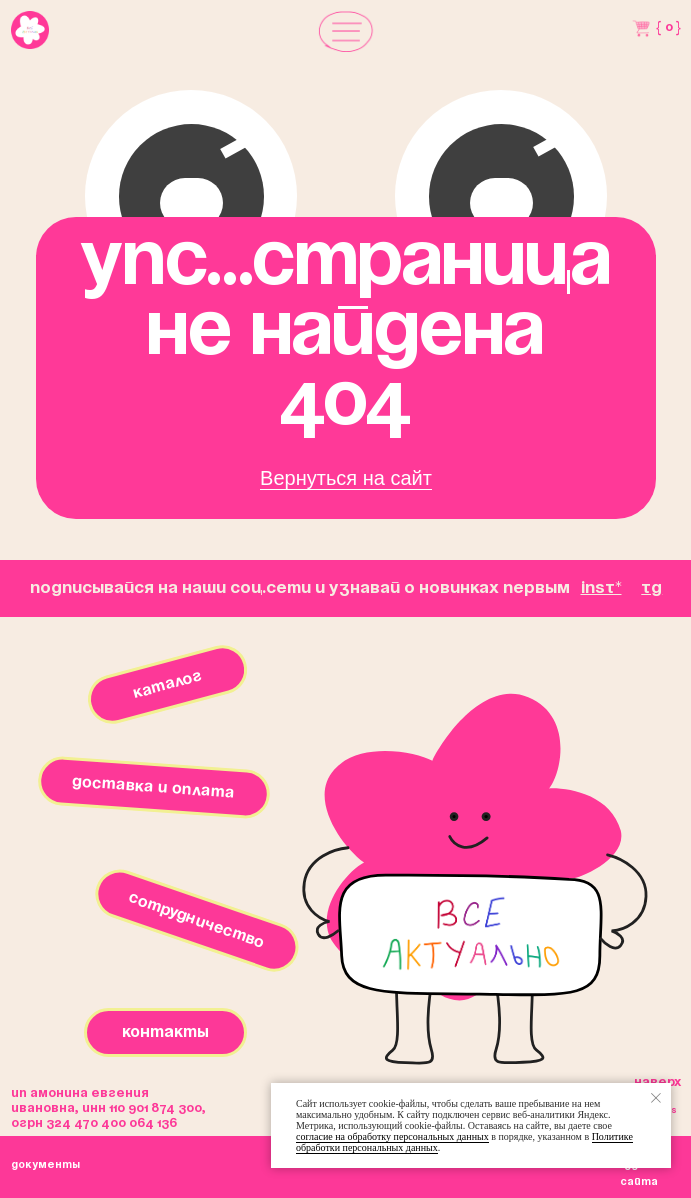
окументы (45, 1165)
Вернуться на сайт (346, 478)
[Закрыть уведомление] (656, 1098)
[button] (346, 31)
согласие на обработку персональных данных (392, 1136)
